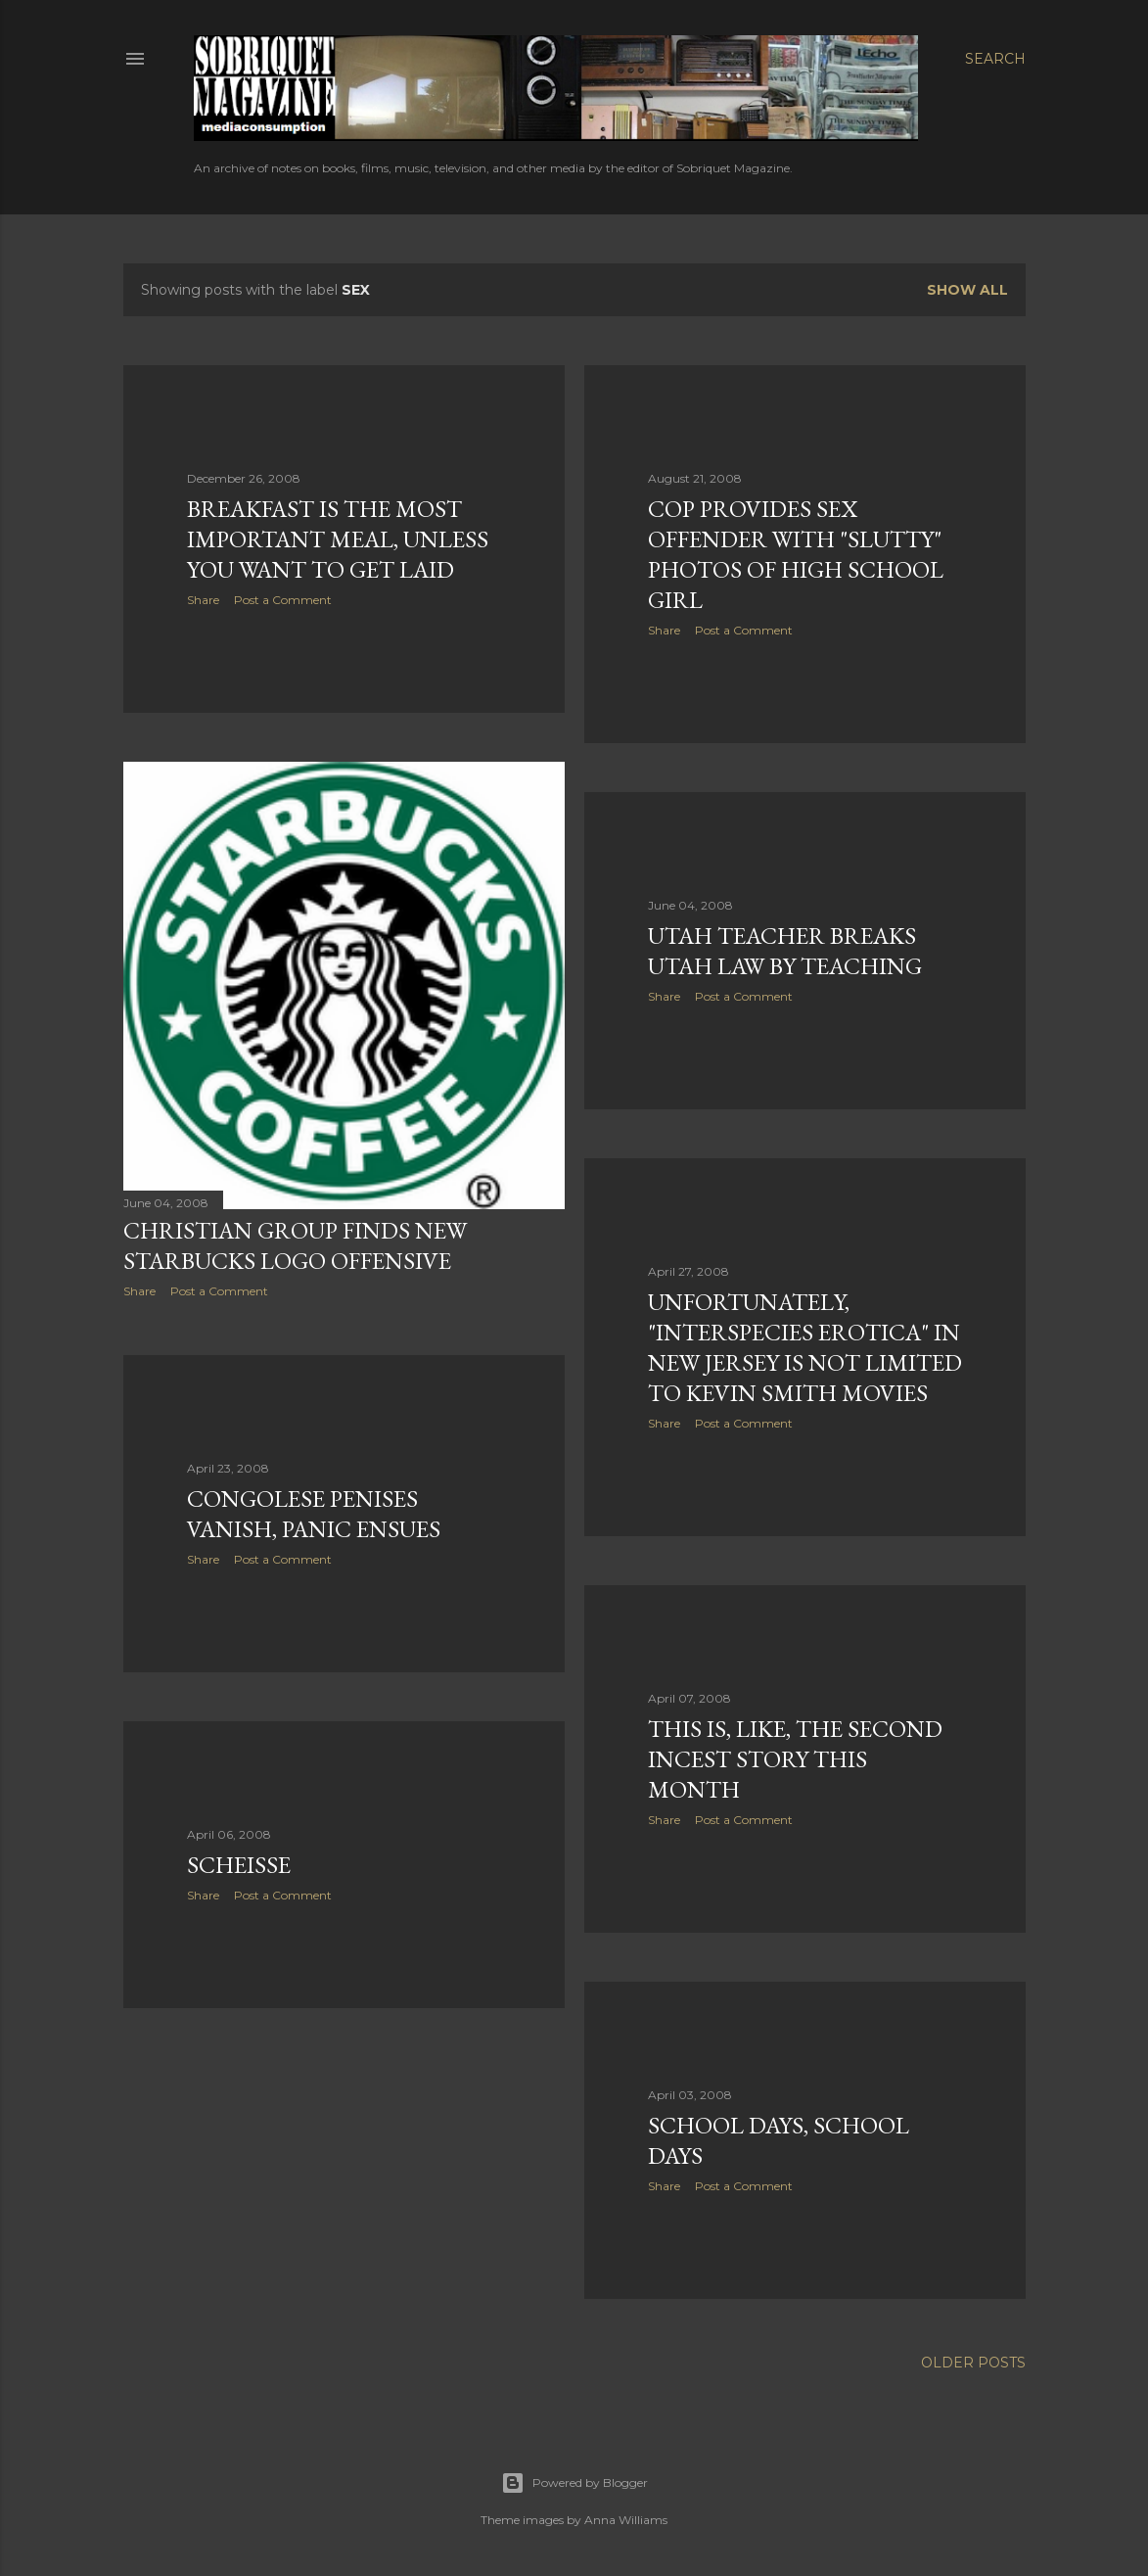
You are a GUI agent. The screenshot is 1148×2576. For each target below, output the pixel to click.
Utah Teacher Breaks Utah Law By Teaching (785, 950)
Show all (967, 290)
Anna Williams (625, 2519)
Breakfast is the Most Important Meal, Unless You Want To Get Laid (337, 539)
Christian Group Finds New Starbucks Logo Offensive (295, 1245)
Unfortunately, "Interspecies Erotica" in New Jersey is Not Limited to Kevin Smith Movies (805, 1347)
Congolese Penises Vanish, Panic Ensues (313, 1513)
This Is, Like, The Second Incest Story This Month (795, 1758)
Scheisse (239, 1865)
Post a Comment (283, 599)
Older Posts (973, 2362)
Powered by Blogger (574, 2483)
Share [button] (203, 599)
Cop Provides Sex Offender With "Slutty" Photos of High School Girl (795, 554)
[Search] (995, 58)
